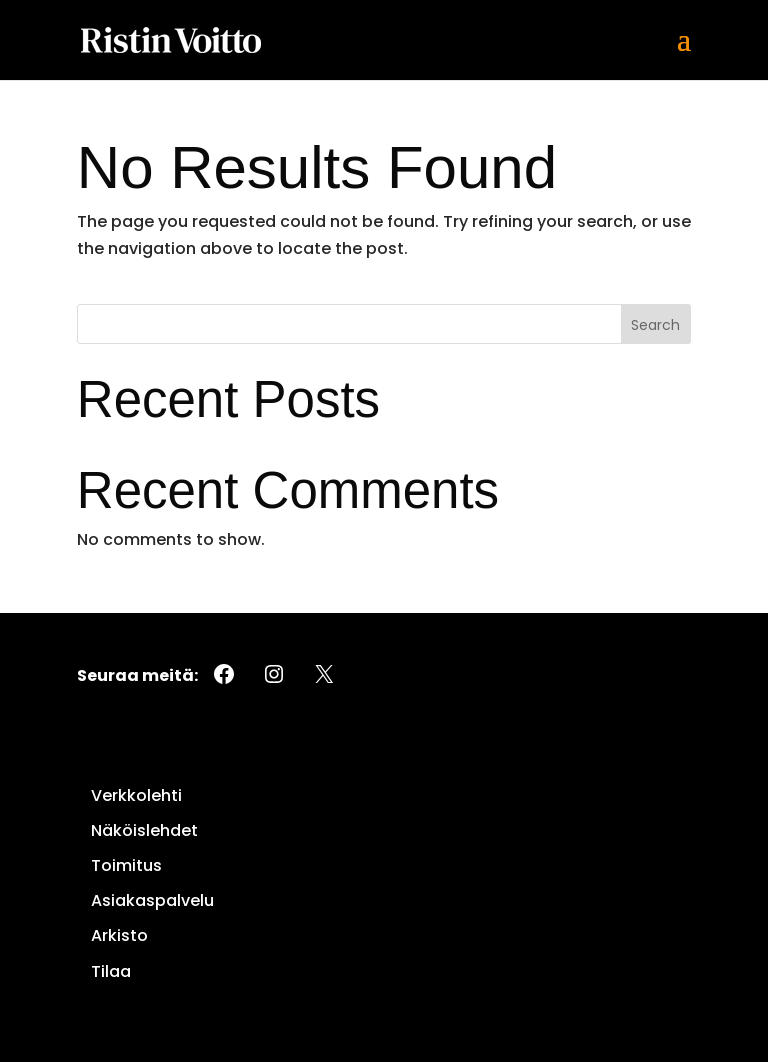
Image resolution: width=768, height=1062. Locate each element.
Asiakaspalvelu (152, 900)
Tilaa (111, 971)
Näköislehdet (144, 830)
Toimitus (126, 865)
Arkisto (119, 935)
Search (655, 325)
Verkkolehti (136, 795)
